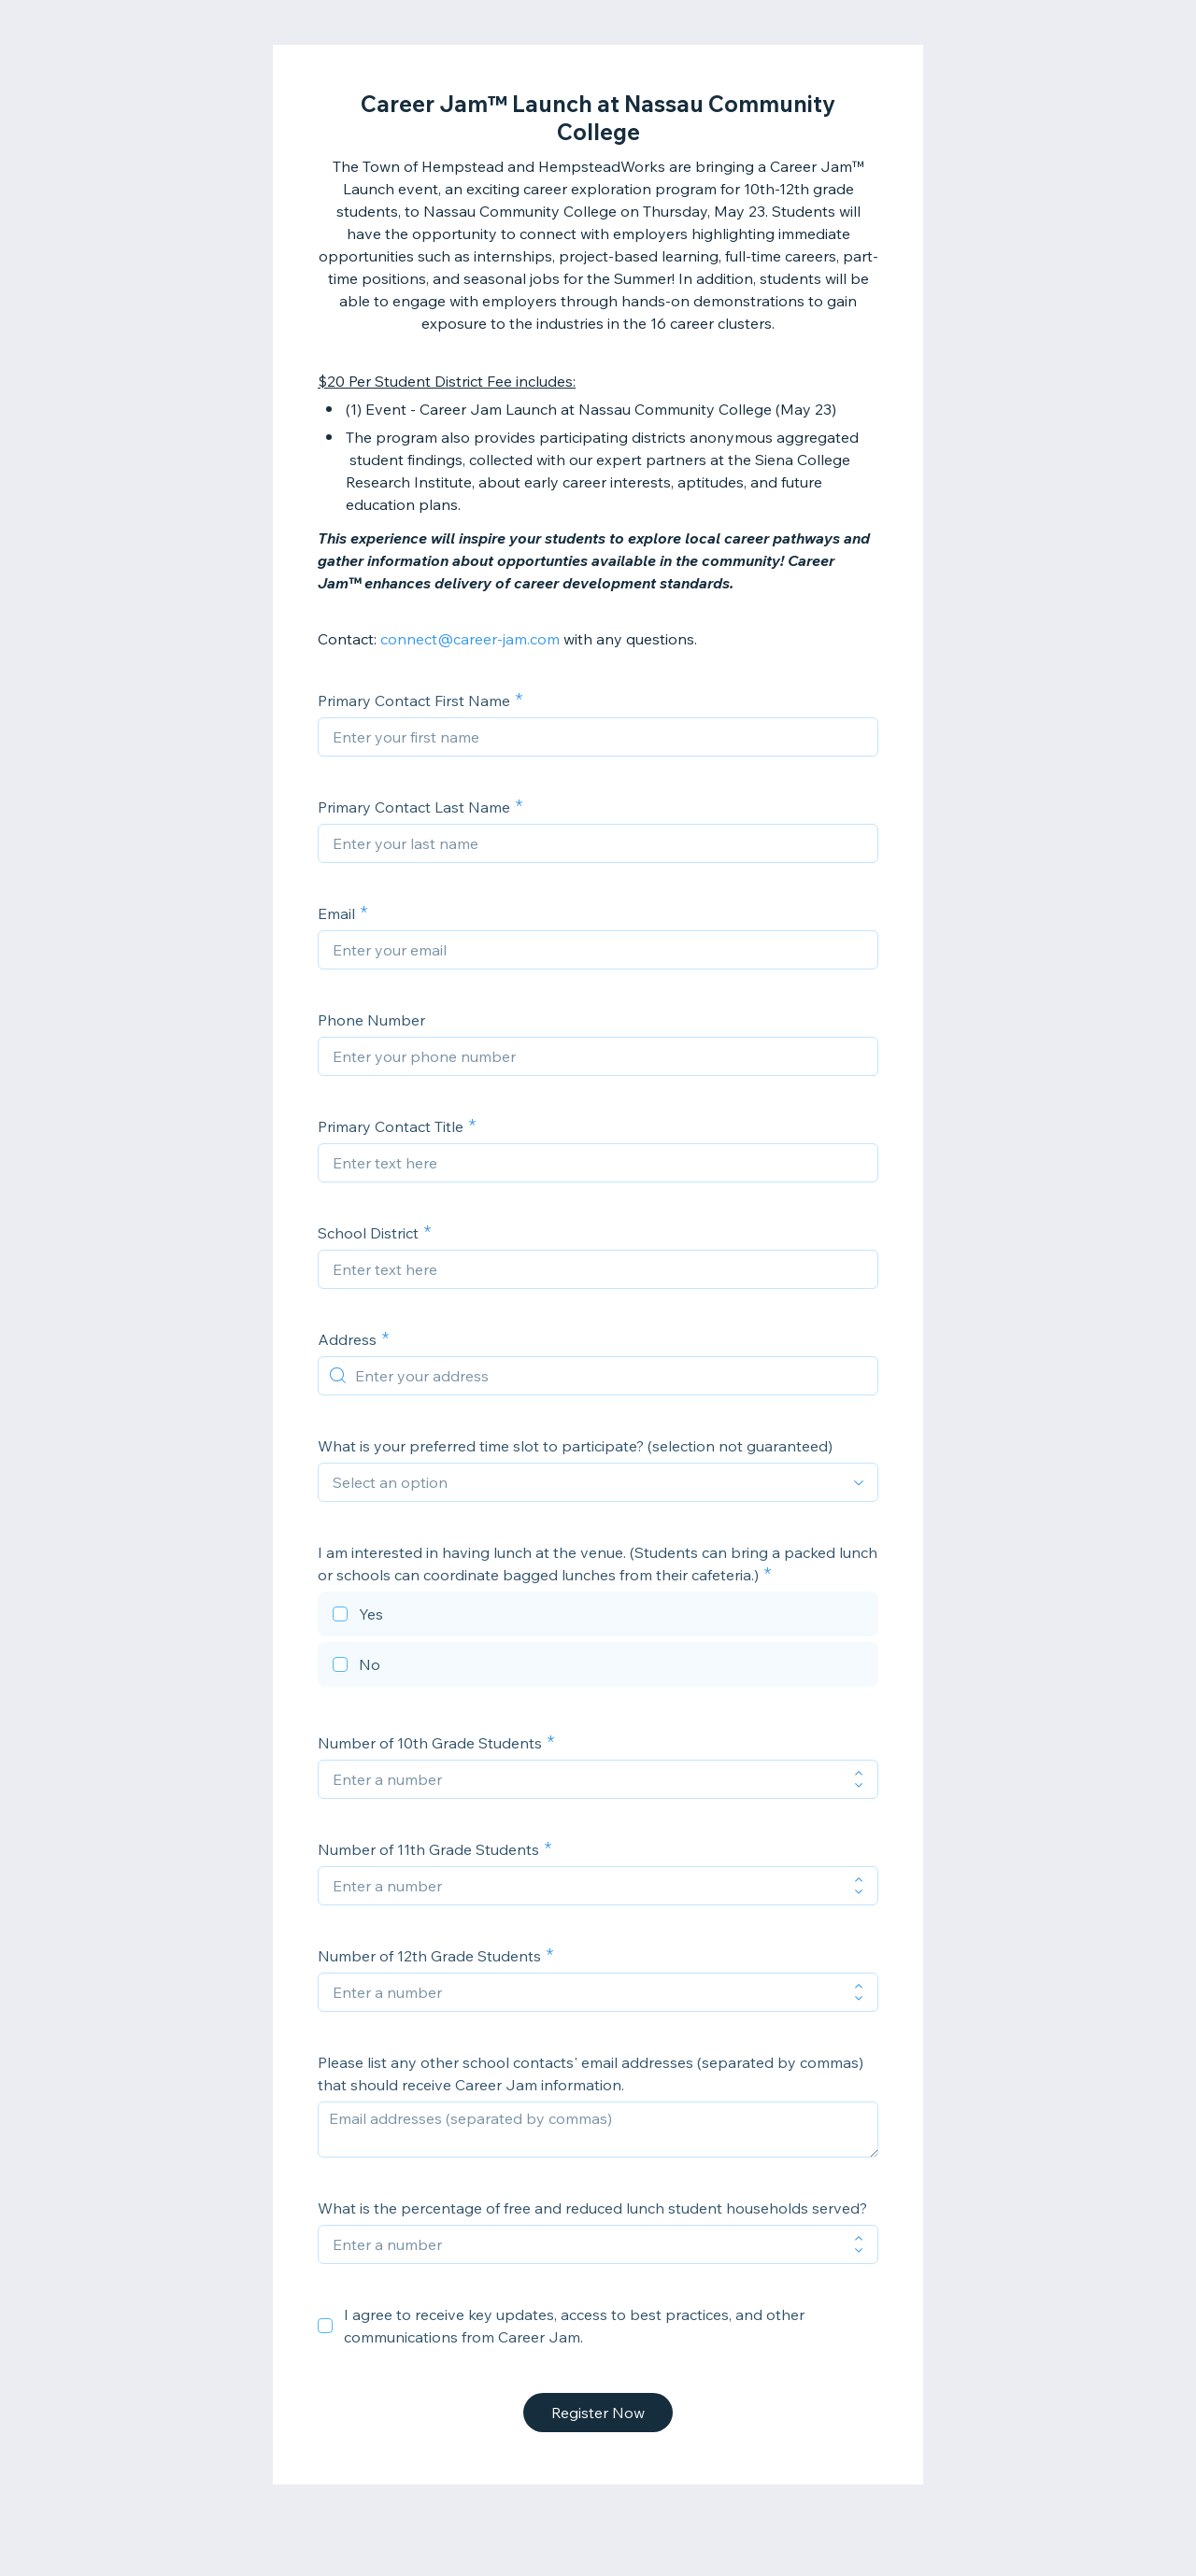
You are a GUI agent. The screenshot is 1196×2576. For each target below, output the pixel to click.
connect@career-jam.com (470, 639)
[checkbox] (598, 1617)
